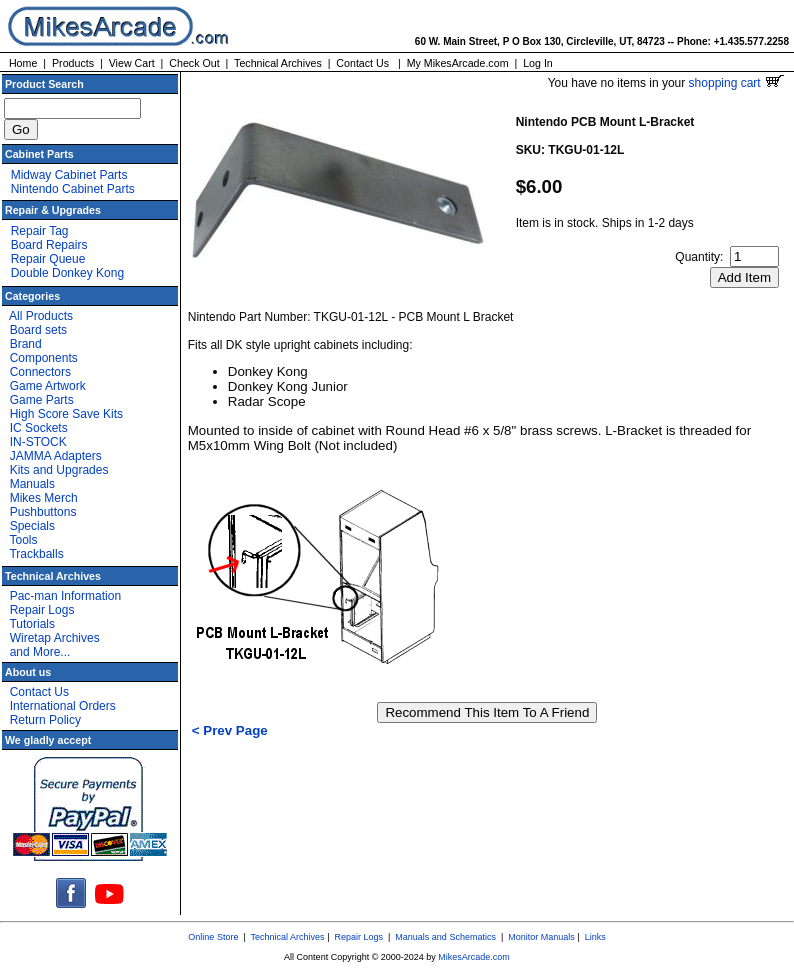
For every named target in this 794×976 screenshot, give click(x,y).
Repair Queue (48, 259)
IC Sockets (39, 428)
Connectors (40, 372)
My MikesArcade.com (458, 63)
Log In (538, 63)
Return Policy (45, 720)
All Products (41, 316)
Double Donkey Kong (67, 273)
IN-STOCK (38, 442)
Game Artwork (48, 386)
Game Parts (42, 400)
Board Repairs (49, 245)
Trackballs (36, 554)
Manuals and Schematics (445, 937)
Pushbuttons (43, 512)
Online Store (213, 937)
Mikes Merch (44, 498)
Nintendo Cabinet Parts (73, 189)
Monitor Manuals (541, 937)
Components (44, 358)
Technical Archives (278, 63)
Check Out (194, 63)
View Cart (132, 63)
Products (73, 63)
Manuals (32, 484)
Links (595, 937)
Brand (26, 344)
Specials (32, 526)
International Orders (63, 706)
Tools (23, 540)
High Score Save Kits (66, 414)
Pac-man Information (65, 596)
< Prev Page (230, 730)
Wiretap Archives (55, 638)
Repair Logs (42, 610)
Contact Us (362, 63)
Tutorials (32, 624)
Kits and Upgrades (59, 470)
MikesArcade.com (474, 957)
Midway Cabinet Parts (69, 175)
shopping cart (736, 83)
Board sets (38, 330)
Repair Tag (40, 231)
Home (23, 63)
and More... (40, 652)
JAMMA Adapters (56, 456)
